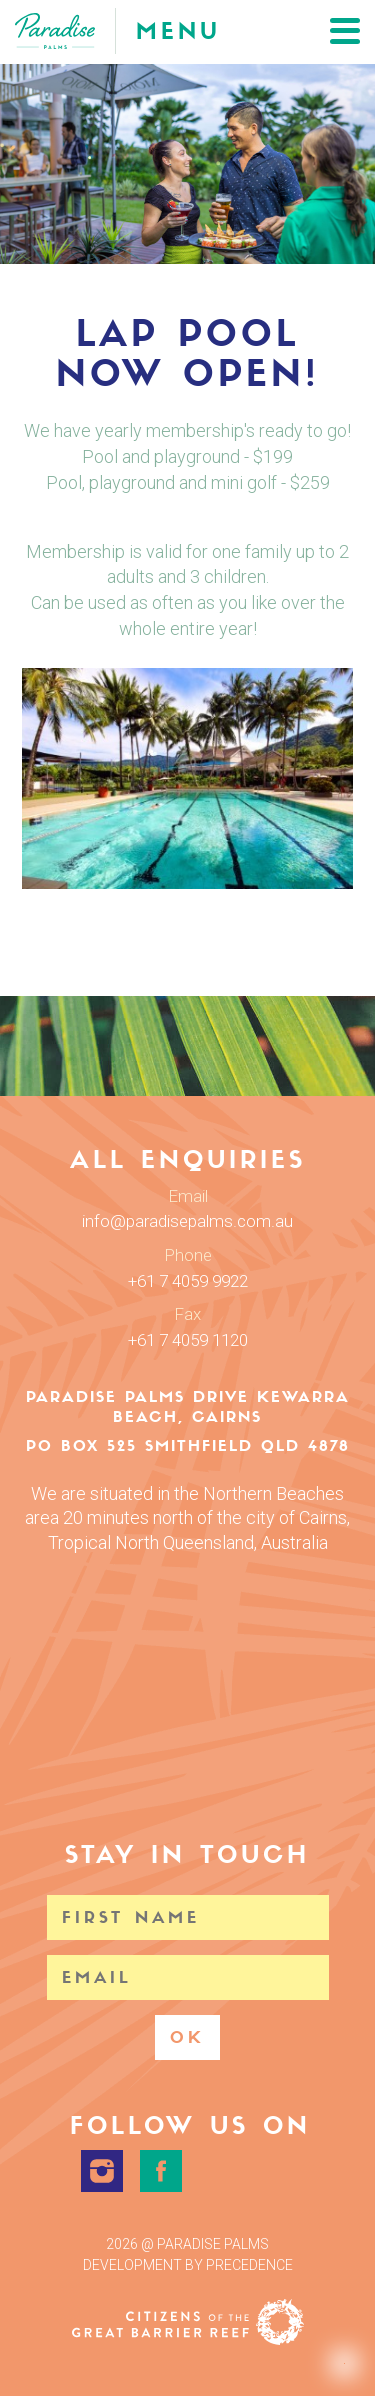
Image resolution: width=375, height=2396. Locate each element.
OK (187, 2037)
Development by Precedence (188, 2265)
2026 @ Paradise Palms (187, 2244)
